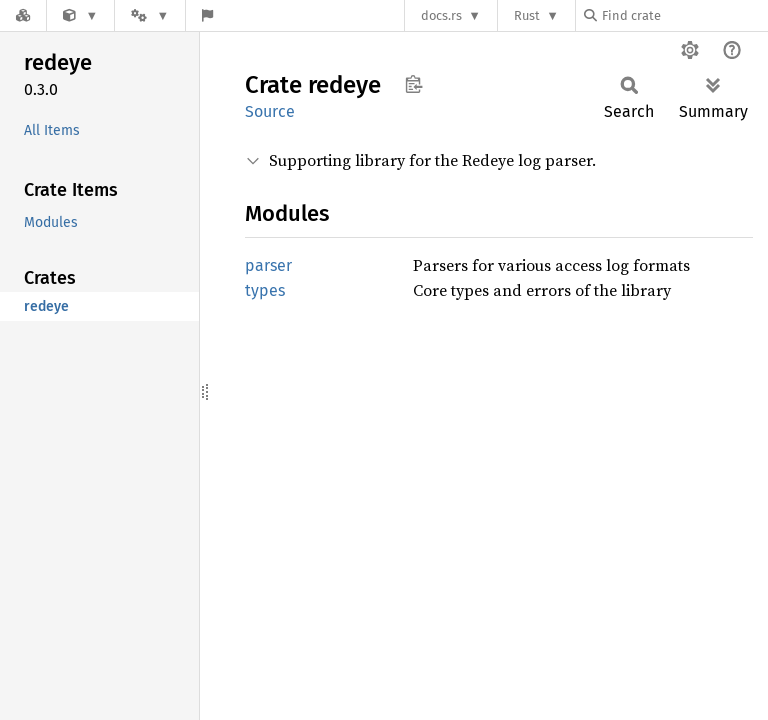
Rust (527, 15)
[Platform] (150, 15)
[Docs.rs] (23, 15)
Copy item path (413, 84)
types (265, 290)
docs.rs (441, 15)
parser (268, 265)
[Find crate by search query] (684, 15)
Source (270, 111)
